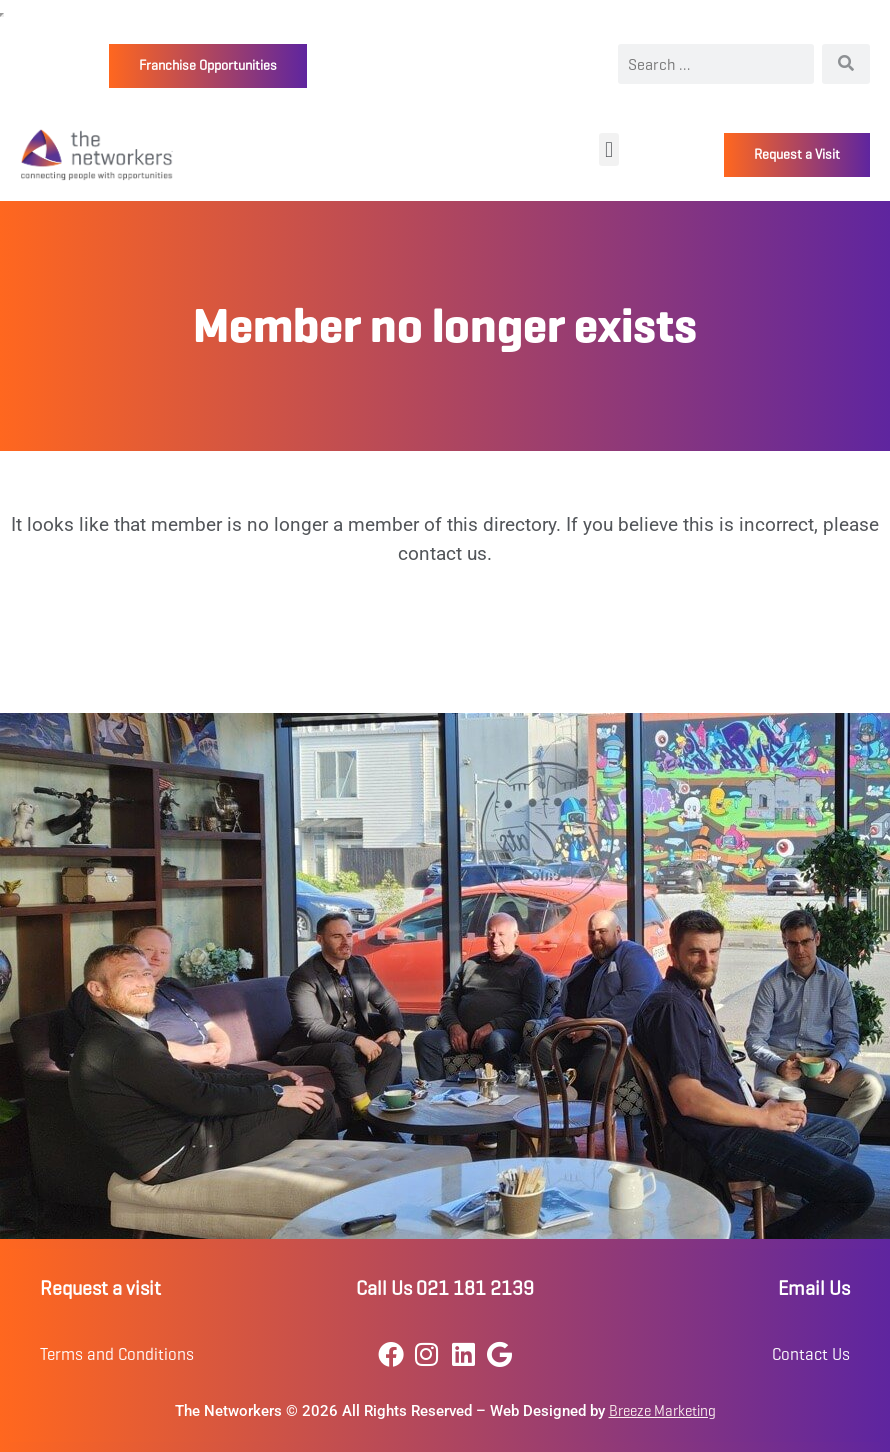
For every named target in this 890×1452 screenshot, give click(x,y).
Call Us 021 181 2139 (445, 1288)
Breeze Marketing (662, 1411)
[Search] (846, 64)
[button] (608, 149)
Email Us (814, 1288)
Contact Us (811, 1354)
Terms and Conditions (117, 1354)
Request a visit (100, 1288)
